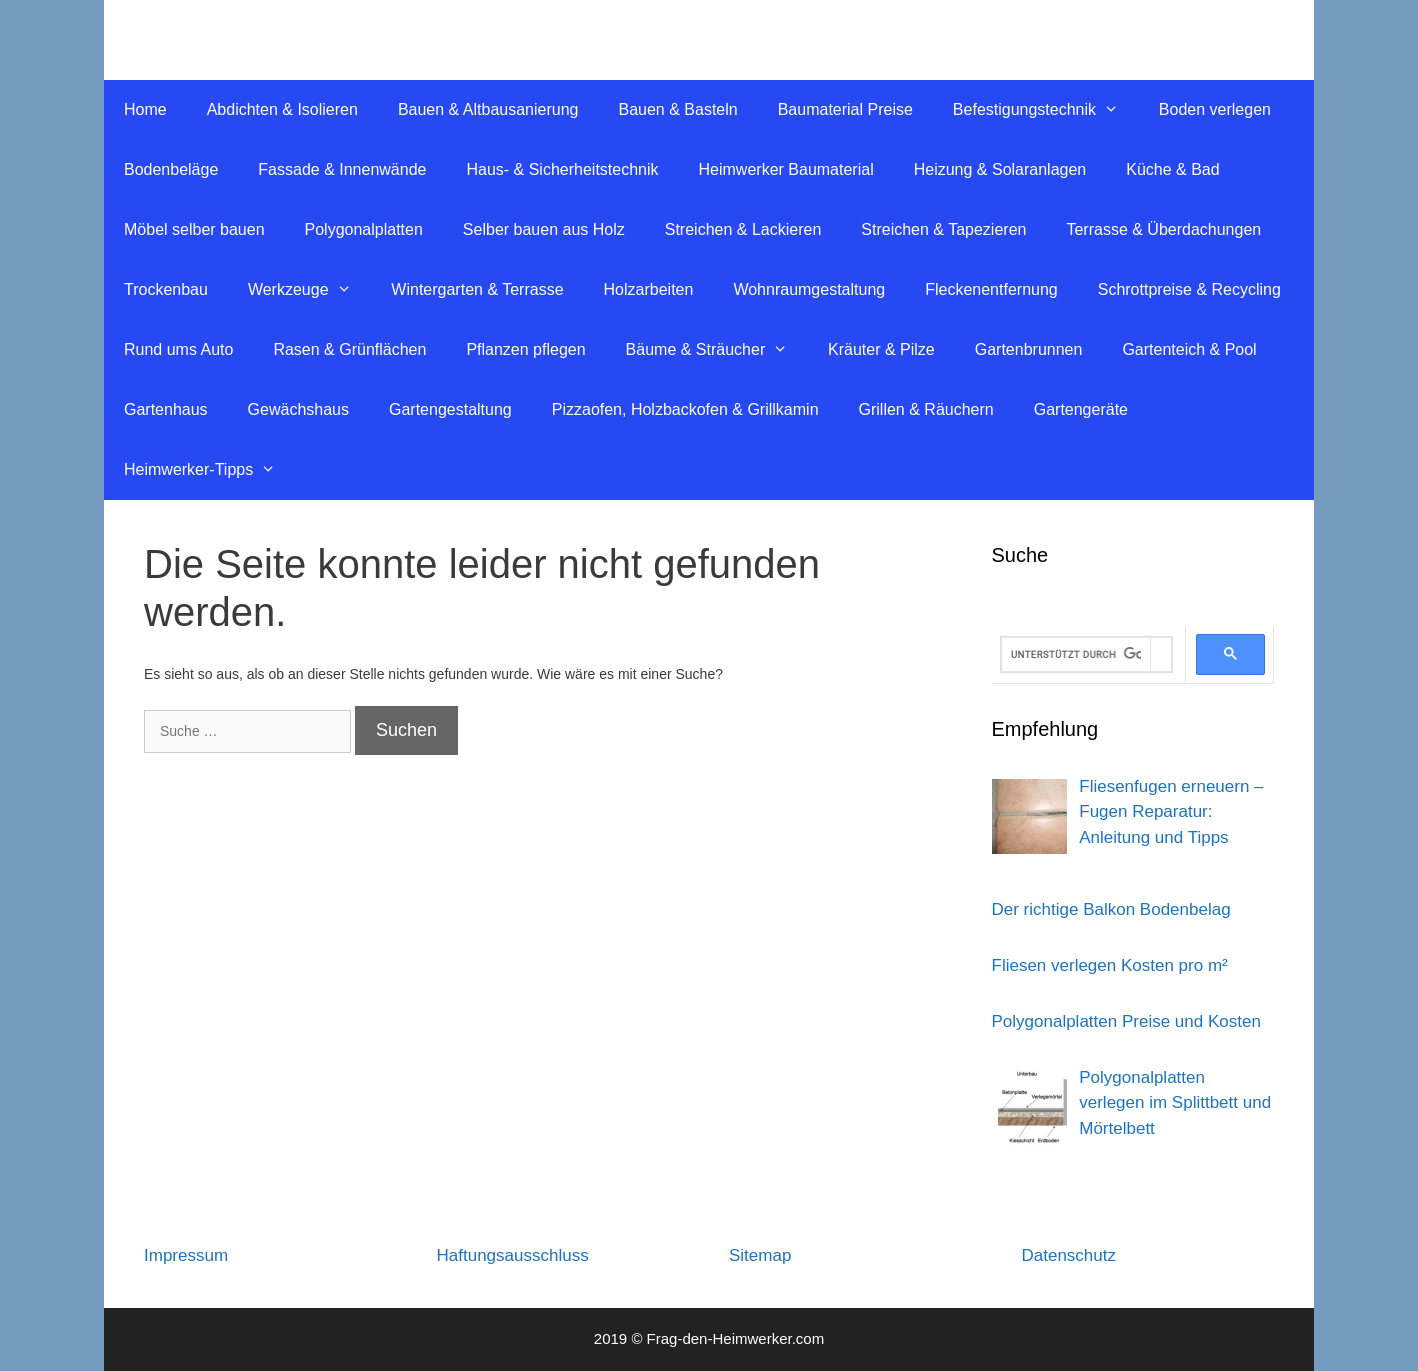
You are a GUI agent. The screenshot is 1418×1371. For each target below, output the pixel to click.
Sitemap (760, 1255)
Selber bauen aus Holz (544, 229)
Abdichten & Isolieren (282, 109)
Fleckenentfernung (991, 289)
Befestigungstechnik (1046, 110)
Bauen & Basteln (677, 109)
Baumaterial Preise (845, 109)
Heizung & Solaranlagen (1000, 169)
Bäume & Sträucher (717, 350)
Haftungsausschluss (513, 1255)
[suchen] (1076, 655)
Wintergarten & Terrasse (477, 289)
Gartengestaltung (450, 409)
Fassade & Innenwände (342, 169)
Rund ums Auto (178, 349)
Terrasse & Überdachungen (1163, 229)
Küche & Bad (1172, 169)
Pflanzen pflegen (525, 349)
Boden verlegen (1215, 109)
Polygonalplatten (364, 229)
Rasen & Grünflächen (349, 349)
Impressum (186, 1255)
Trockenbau (166, 289)
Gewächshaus (298, 409)
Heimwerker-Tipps (210, 470)
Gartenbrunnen (1029, 349)
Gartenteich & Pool (1189, 349)
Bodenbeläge (171, 169)
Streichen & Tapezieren (943, 229)
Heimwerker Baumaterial (786, 169)
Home (145, 109)
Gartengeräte (1081, 409)
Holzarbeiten (649, 289)
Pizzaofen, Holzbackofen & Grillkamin (685, 409)
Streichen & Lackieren (743, 229)
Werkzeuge (309, 290)
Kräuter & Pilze (881, 349)
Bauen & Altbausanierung (488, 109)
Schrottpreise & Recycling (1189, 289)
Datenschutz (1069, 1255)
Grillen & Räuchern (926, 409)
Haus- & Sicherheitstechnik (562, 169)
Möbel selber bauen (194, 229)
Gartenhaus (166, 409)
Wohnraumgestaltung (809, 289)
